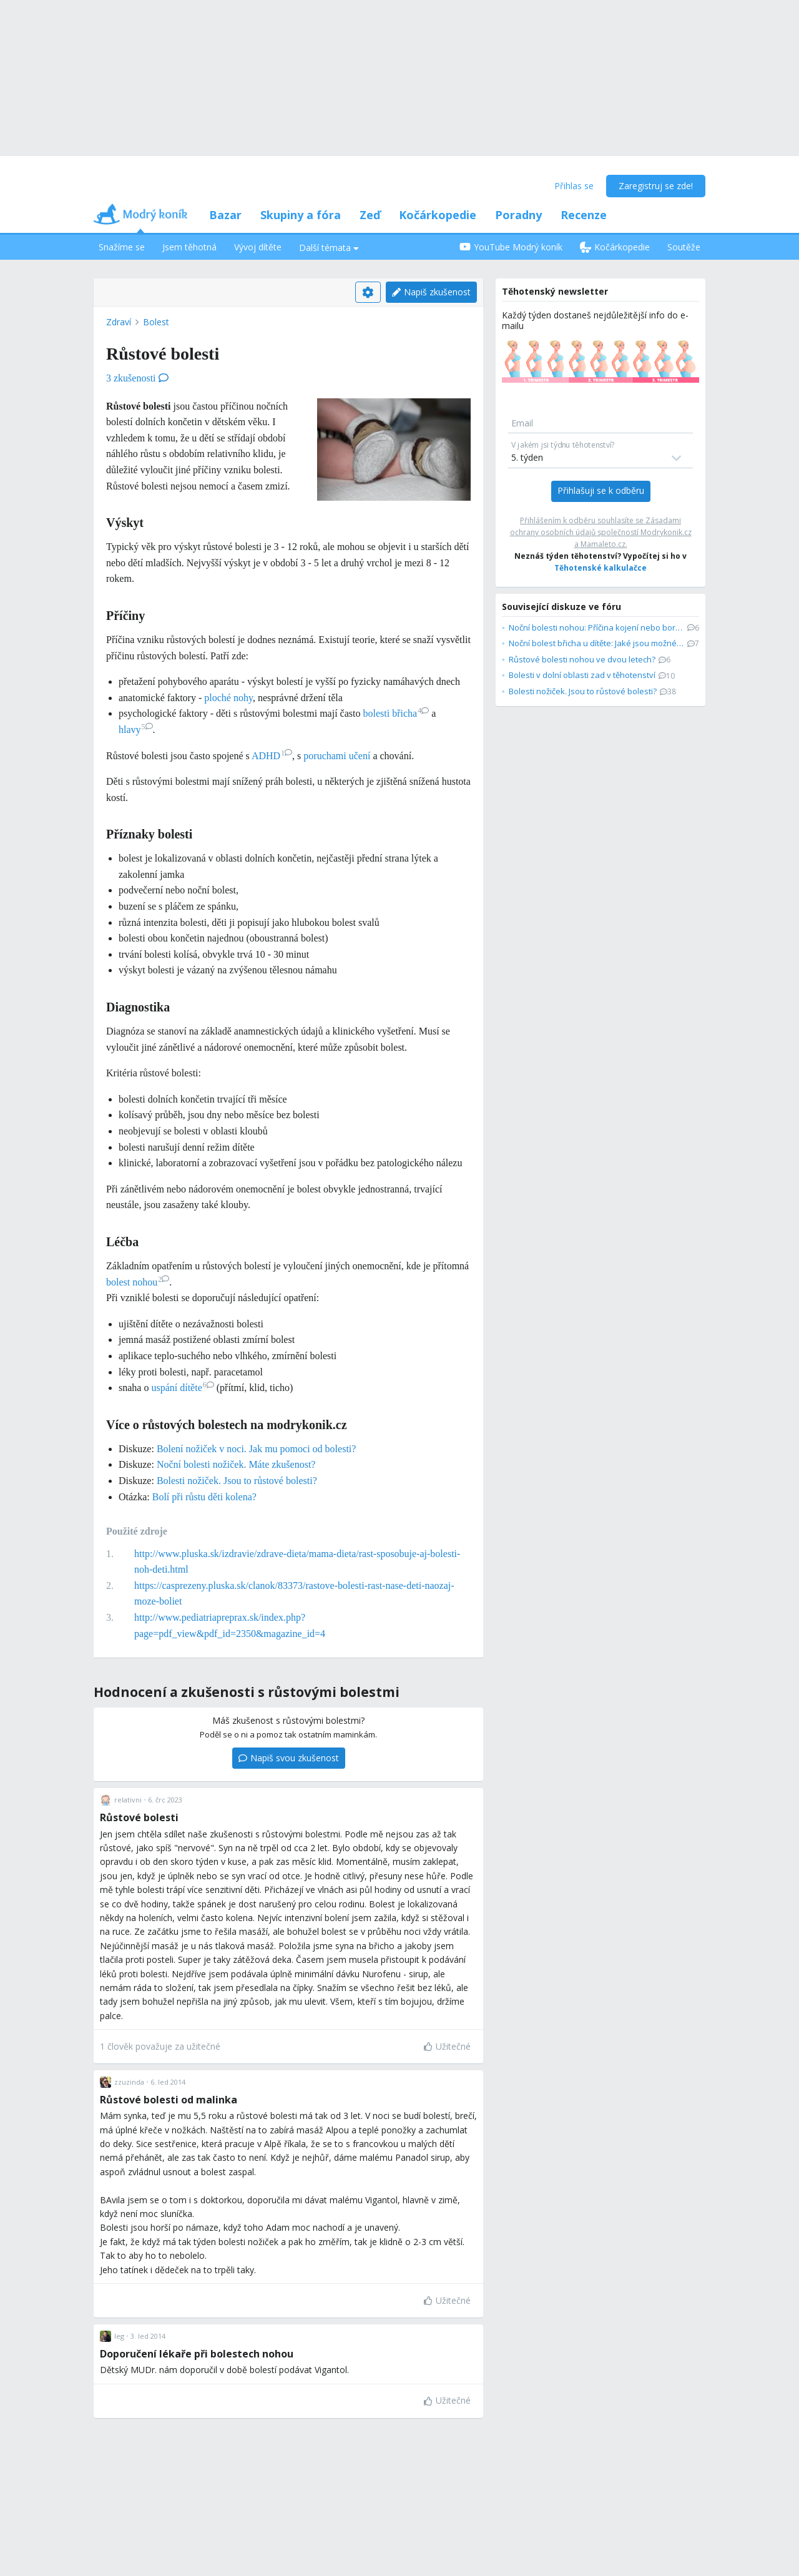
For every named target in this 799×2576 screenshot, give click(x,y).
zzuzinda (129, 2082)
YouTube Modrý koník (510, 247)
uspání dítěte (182, 1387)
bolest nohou (137, 1282)
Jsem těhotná (189, 247)
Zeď (370, 214)
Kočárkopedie (437, 214)
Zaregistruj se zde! (656, 186)
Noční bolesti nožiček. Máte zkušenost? (236, 1464)
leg (119, 2336)
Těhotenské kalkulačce (600, 568)
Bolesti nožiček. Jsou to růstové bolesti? (237, 1480)
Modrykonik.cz (666, 532)
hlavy (136, 729)
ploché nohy (228, 697)
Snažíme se (122, 247)
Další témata (329, 247)
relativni (128, 1799)
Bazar (225, 214)
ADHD (272, 755)
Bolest (156, 322)
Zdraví (118, 322)
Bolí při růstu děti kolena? (204, 1497)
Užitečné (447, 2046)
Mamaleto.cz (603, 544)
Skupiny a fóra (300, 214)
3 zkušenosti (137, 378)
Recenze (584, 214)
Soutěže (683, 247)
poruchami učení (336, 755)
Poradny (518, 214)
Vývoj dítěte (258, 247)
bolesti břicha (396, 713)
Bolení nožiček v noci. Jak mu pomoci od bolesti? (256, 1448)
